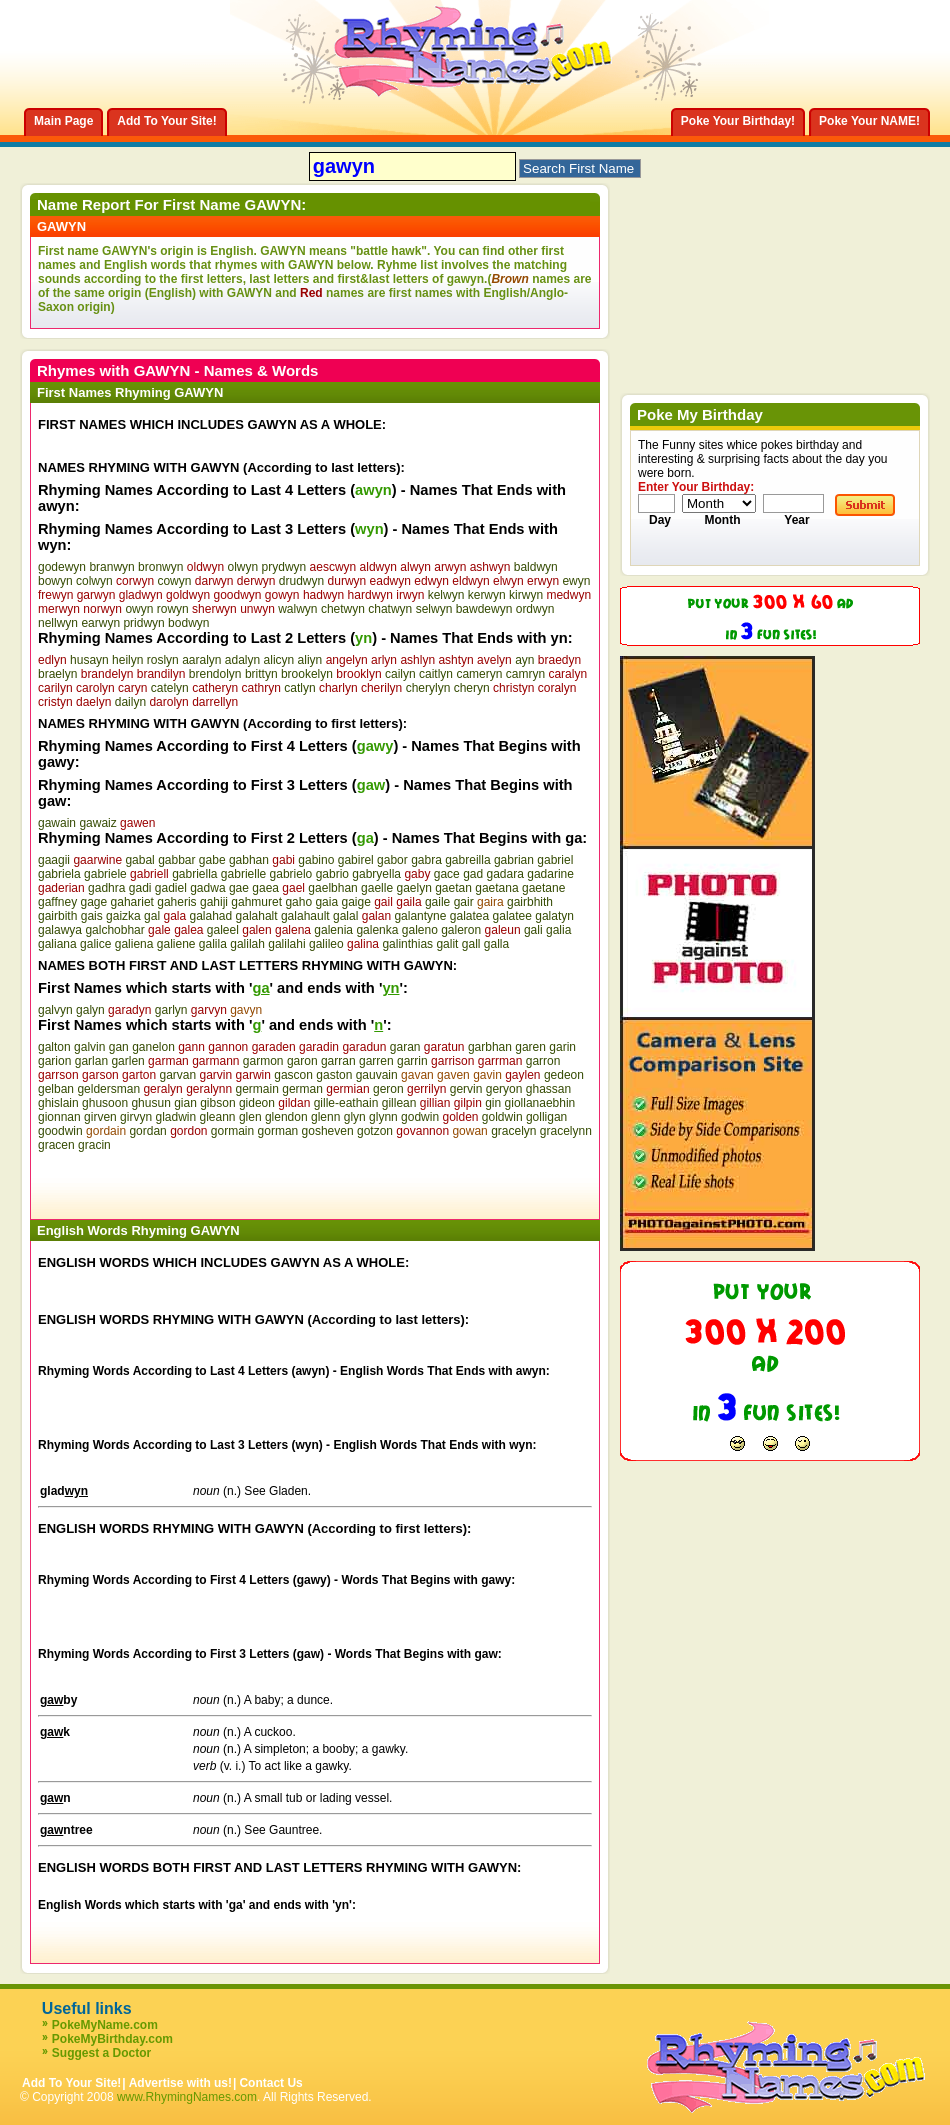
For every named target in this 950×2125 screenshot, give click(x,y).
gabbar (176, 860)
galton (54, 1047)
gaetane (543, 888)
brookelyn (307, 674)
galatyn (554, 916)
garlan (91, 1061)
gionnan (59, 1117)
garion (54, 1061)
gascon (293, 1075)
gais (92, 916)
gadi (140, 888)
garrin (412, 1061)
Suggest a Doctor (101, 2053)
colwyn (94, 581)
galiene (176, 944)
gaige (355, 902)
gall (471, 944)
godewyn (62, 567)
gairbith (57, 916)
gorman (278, 1131)
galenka (377, 930)
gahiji (214, 902)
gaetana (496, 888)
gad (473, 874)
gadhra (106, 888)
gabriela (59, 874)
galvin (89, 1047)
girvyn (136, 1117)
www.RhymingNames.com (187, 2097)
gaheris (176, 902)
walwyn (297, 609)
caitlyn (436, 674)
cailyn (400, 674)
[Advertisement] (272, 1182)
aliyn (310, 660)
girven (100, 1117)
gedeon (564, 1075)
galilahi (286, 944)
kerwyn (487, 595)
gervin (466, 1089)
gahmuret (256, 902)
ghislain (58, 1103)
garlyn (171, 1010)
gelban (56, 1089)
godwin (420, 1117)
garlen (127, 1061)
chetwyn (343, 609)
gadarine (550, 874)
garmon (263, 1061)
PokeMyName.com (105, 2025)
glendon (286, 1117)
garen (530, 1047)
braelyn (57, 674)
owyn (139, 609)
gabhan (249, 860)
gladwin (175, 1117)
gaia (326, 902)
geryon (504, 1089)
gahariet (132, 902)
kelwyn (446, 595)
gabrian (514, 860)
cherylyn (428, 688)
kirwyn (526, 595)
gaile (437, 902)
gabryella (376, 874)
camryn (525, 674)
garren (376, 1061)
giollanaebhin (540, 1103)
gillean (399, 1103)
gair (464, 902)
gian (185, 1103)
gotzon (375, 1131)
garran (338, 1061)
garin (562, 1047)
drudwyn (301, 581)
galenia (333, 930)
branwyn (111, 567)
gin (493, 1103)
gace (447, 874)
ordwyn (535, 609)
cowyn (174, 581)
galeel (223, 930)
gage (94, 902)
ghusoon (105, 1103)
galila (213, 944)
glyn (355, 1117)
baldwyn (536, 567)
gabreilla (467, 860)
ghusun (150, 1103)
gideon (257, 1103)
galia (558, 930)
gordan (147, 1131)
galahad (210, 916)
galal (345, 916)
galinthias (407, 944)
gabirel (356, 860)
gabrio (332, 874)
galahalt (257, 916)
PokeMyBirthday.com (112, 2039)
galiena (134, 944)
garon (302, 1061)
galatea (469, 916)
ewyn (576, 581)
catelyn (170, 688)
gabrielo (291, 874)
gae (239, 888)
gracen (56, 1145)
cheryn (472, 688)
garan (405, 1047)
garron (543, 1061)
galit (447, 944)
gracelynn (566, 1131)
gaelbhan (332, 888)
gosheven (328, 1131)
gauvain (377, 1075)
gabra (426, 860)
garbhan (490, 1047)
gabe (212, 860)
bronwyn (160, 567)
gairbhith (530, 902)
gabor (392, 860)
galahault (305, 916)
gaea (265, 888)
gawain (57, 823)
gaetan (453, 888)
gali (533, 930)
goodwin (60, 1131)
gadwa (207, 888)
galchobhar (114, 930)
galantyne (420, 916)
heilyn (127, 660)
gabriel (555, 860)
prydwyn (284, 567)
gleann (218, 1117)
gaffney (57, 902)
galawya (60, 930)
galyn (90, 1010)
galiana (57, 944)
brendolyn (215, 674)
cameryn (479, 674)
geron (388, 1089)
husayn (89, 660)
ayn (524, 660)
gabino (316, 860)
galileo (326, 944)
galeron (461, 930)
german (302, 1089)
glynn (383, 1117)
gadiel (171, 888)
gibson (217, 1103)
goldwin (502, 1117)
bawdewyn (484, 609)
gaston (334, 1075)
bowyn (55, 581)
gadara (505, 874)
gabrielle (243, 874)
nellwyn (58, 623)
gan (119, 1047)
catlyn (299, 688)
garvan (177, 1075)
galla (496, 944)
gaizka (123, 916)
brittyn (261, 674)
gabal (139, 860)
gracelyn (513, 1131)
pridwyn (143, 623)
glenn (325, 1117)
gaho (298, 902)
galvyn (55, 1010)
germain (257, 1089)
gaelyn (413, 888)
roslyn (163, 660)
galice (95, 944)
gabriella (194, 874)
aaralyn (201, 660)
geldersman (108, 1089)
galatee (512, 916)
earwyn (100, 623)
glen (250, 1117)
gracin (94, 1145)
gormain (232, 1131)
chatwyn (390, 609)
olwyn (243, 567)
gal (152, 916)
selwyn (434, 609)
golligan (546, 1117)
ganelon (153, 1047)
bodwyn (188, 623)
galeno (420, 930)
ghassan (548, 1089)
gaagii (54, 860)
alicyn (279, 660)
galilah (247, 944)
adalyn (242, 660)
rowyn (173, 609)
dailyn (130, 702)
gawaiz (97, 823)
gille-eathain (346, 1103)
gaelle (377, 888)
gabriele (105, 874)
